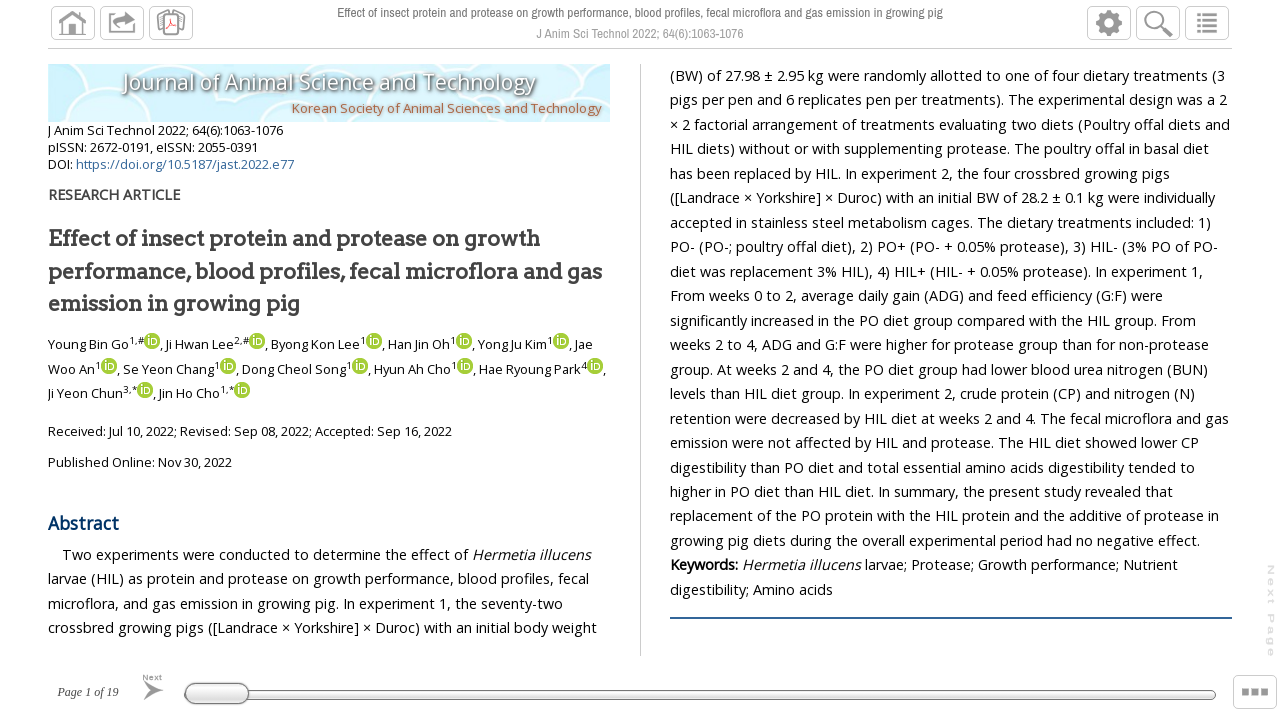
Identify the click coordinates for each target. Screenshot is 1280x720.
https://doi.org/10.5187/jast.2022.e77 (185, 164)
